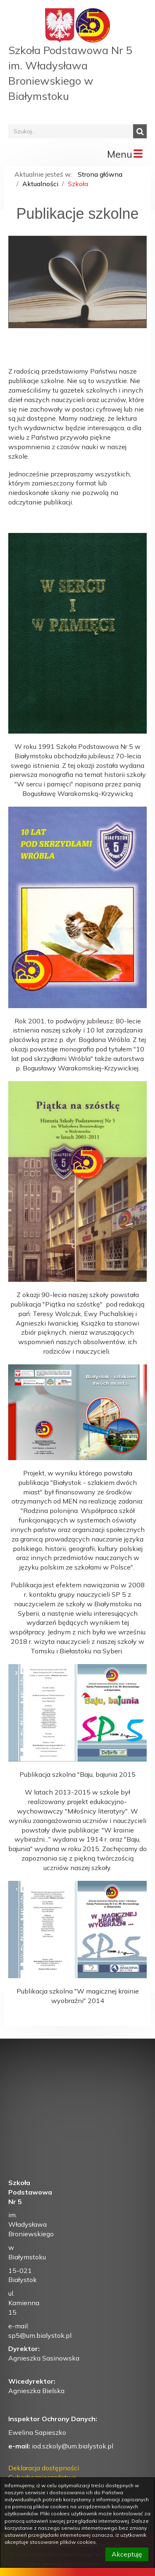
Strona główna (100, 174)
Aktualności (40, 184)
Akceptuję (127, 2554)
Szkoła (78, 184)
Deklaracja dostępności (43, 2468)
